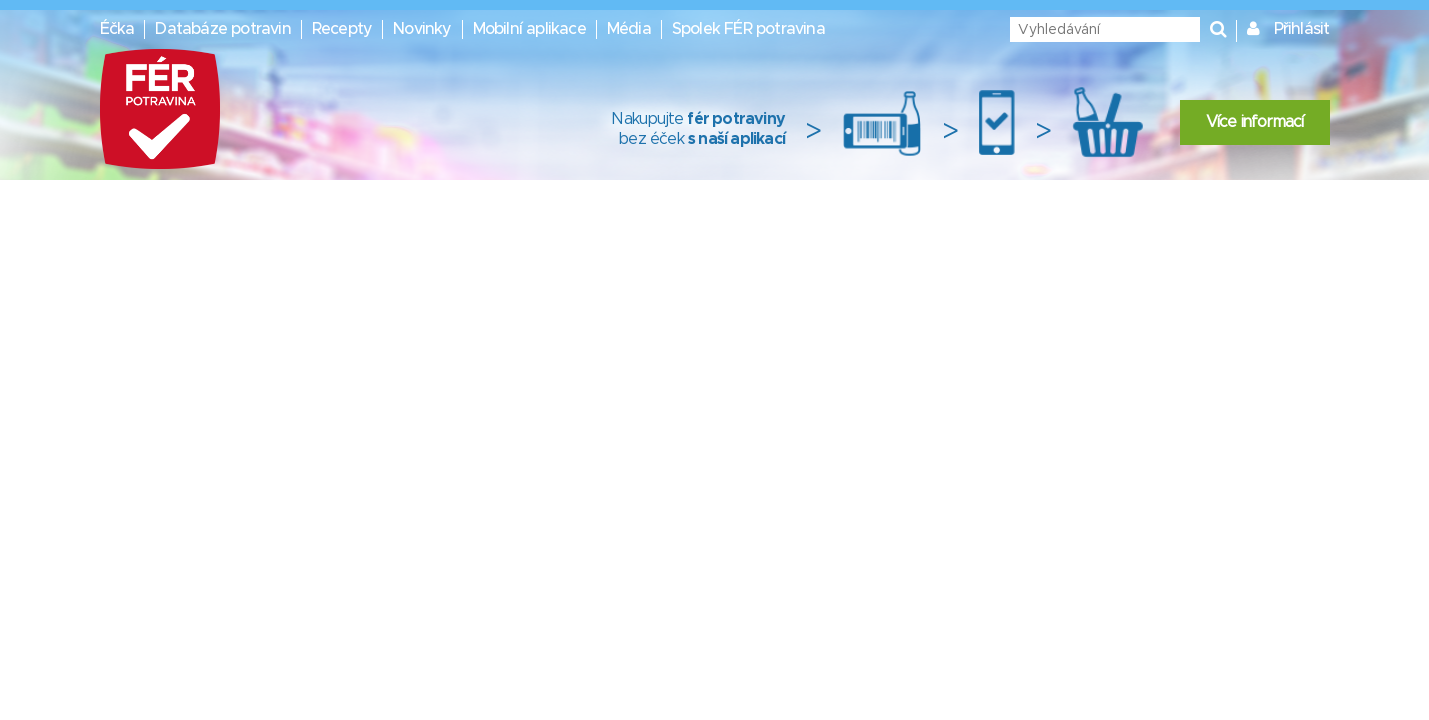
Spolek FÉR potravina (748, 29)
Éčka (117, 29)
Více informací (1255, 122)
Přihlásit (1302, 29)
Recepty (342, 29)
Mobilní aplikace (529, 29)
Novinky (422, 29)
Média (629, 29)
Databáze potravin (222, 29)
